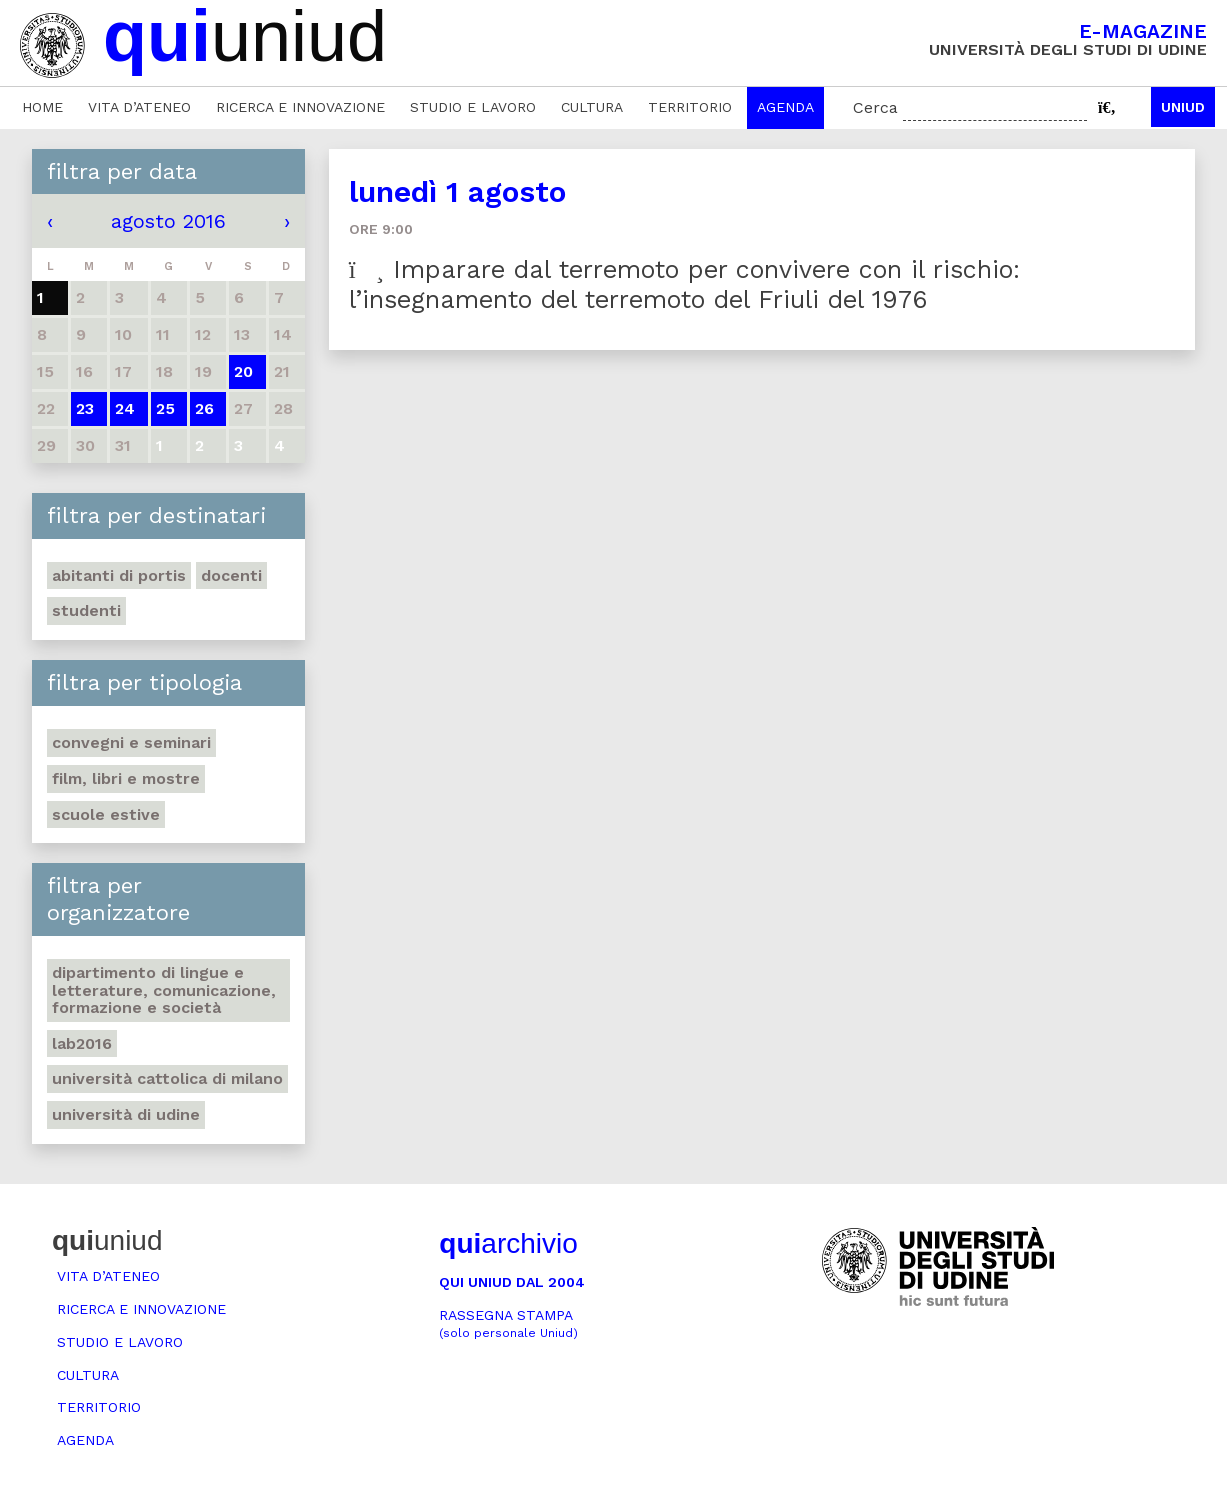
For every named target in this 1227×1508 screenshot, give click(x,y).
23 (85, 408)
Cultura (592, 107)
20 (243, 371)
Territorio (690, 107)
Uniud (1183, 107)
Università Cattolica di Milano (167, 1078)
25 (165, 408)
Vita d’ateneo (139, 107)
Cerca (875, 107)
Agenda (785, 107)
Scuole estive (106, 814)
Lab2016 (82, 1043)
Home (42, 107)
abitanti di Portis (119, 575)
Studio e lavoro (473, 107)
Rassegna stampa (508, 1323)
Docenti (231, 575)
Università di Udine (126, 1114)
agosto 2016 (168, 221)
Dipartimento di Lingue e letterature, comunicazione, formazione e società (164, 990)
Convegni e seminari (131, 742)
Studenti (86, 610)
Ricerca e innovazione (300, 107)
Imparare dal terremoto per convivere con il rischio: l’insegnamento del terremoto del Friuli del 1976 (684, 284)
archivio (508, 1243)
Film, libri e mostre (126, 778)
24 (125, 408)
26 (204, 408)
